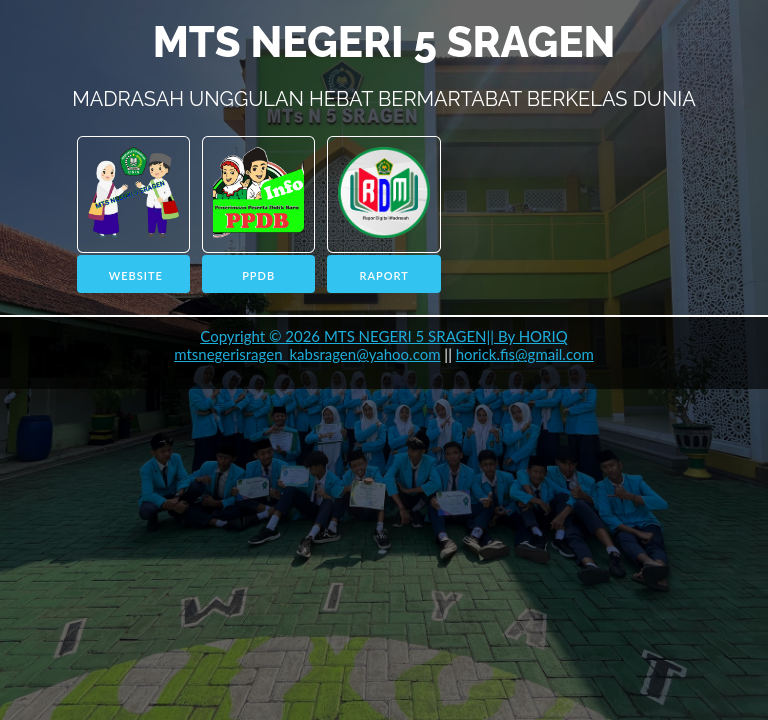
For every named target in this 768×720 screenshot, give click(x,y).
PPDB (258, 275)
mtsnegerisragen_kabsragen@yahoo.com (307, 354)
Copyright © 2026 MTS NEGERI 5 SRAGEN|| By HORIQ (383, 336)
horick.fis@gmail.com (525, 354)
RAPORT (383, 275)
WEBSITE (136, 275)
